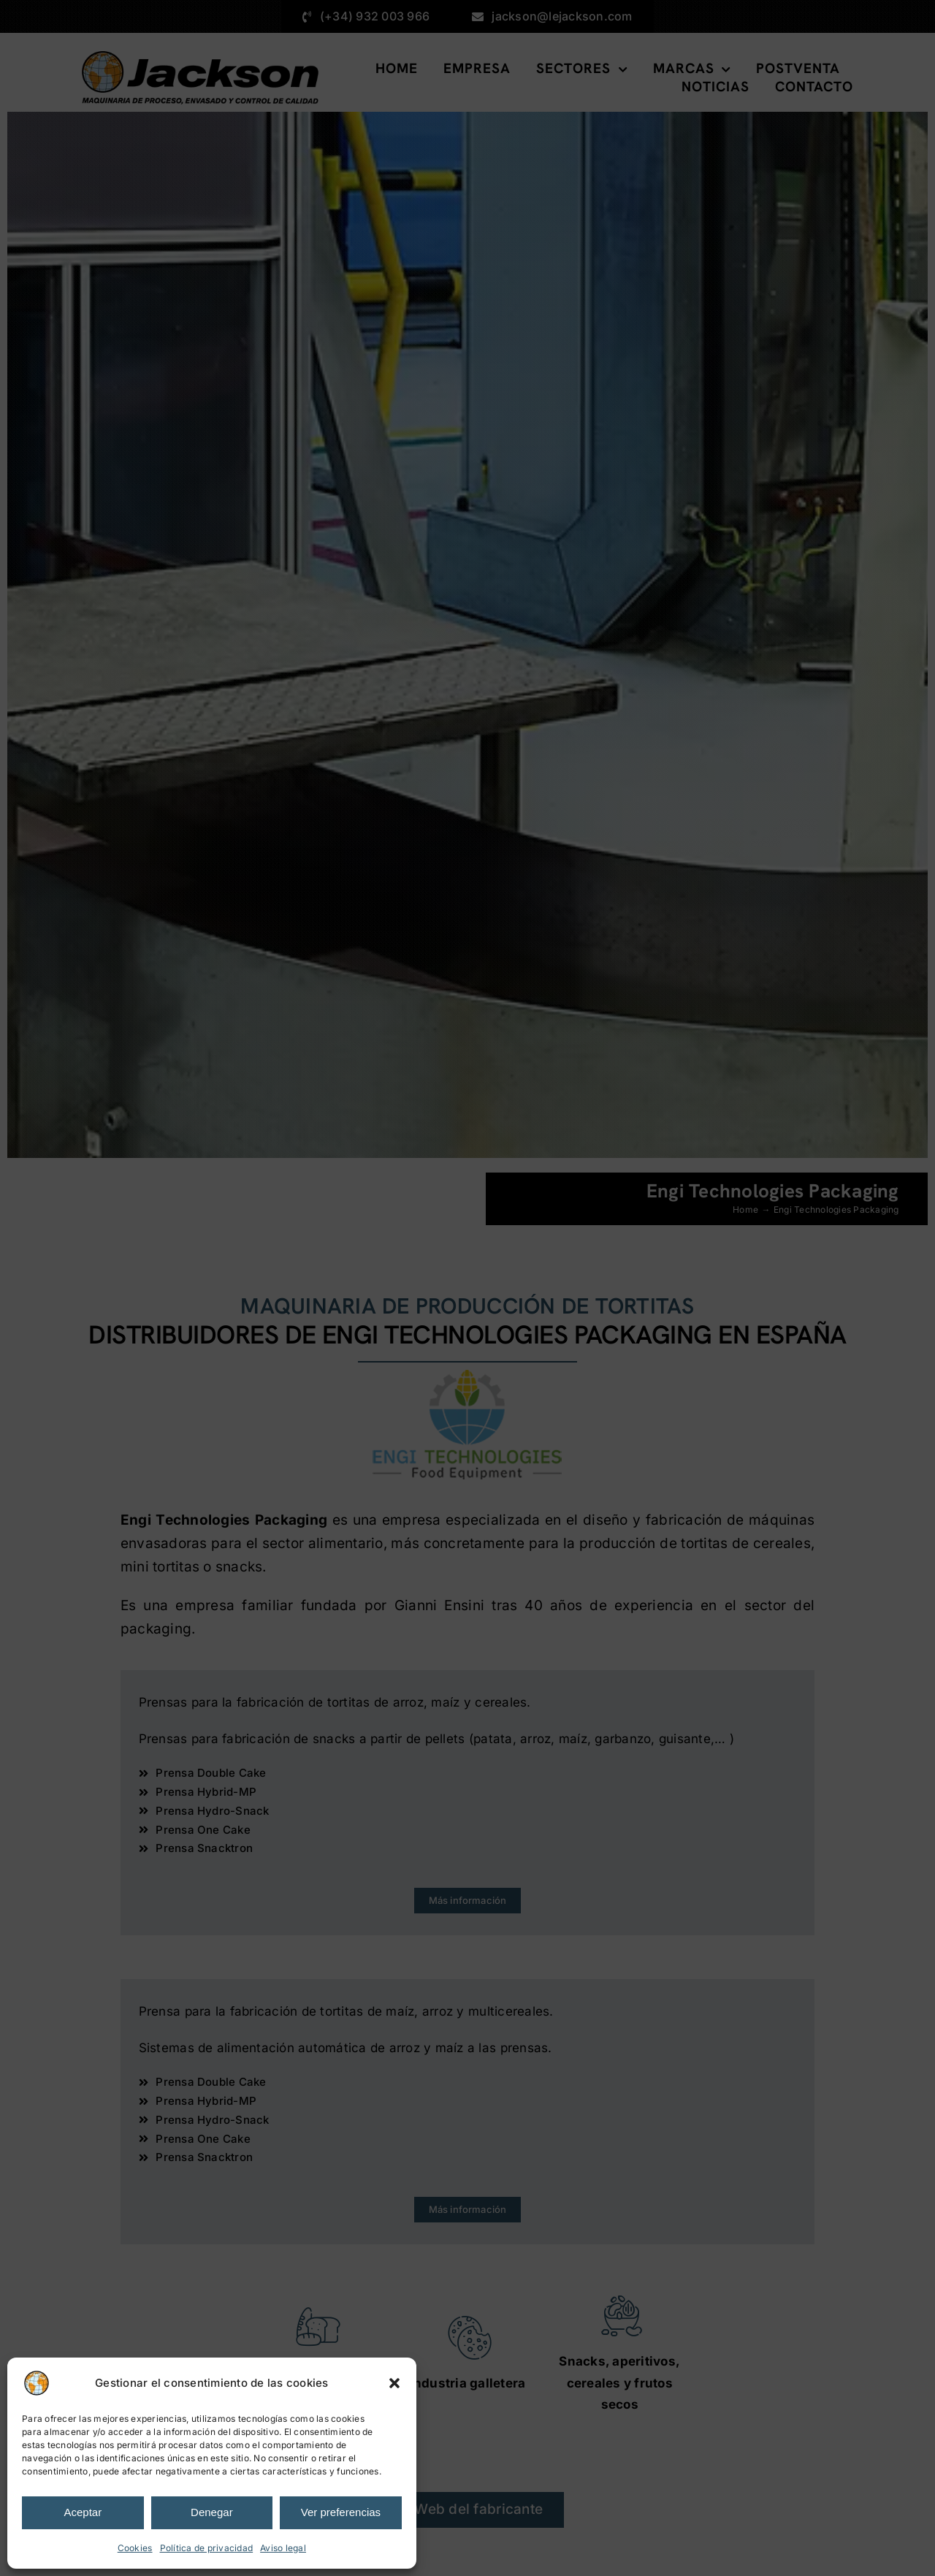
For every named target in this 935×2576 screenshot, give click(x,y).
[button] (394, 2383)
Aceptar (83, 2512)
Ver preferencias (341, 2512)
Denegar (212, 2512)
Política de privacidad (206, 2547)
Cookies (135, 2547)
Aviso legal (283, 2547)
